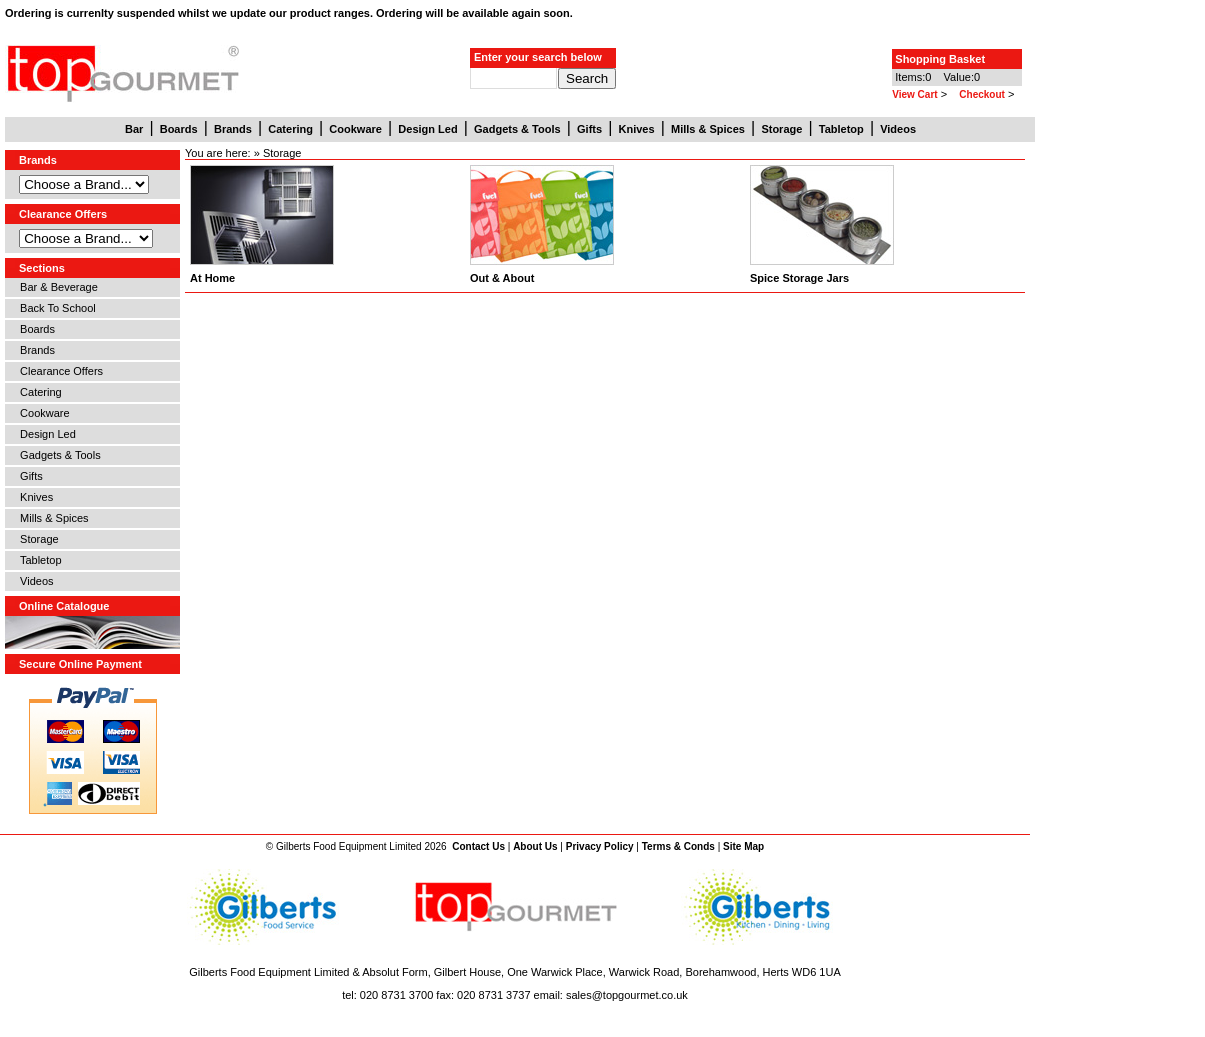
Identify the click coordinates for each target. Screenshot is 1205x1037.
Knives (33, 497)
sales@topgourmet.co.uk (627, 995)
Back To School (55, 308)
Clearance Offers (58, 371)
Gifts (28, 476)
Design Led (45, 434)
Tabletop (38, 560)
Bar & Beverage (56, 287)
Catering (38, 392)
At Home (212, 278)
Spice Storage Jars (799, 278)
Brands (34, 350)
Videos (34, 581)
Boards (34, 329)
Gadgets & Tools (57, 455)
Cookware (42, 413)
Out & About (502, 278)
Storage (36, 539)
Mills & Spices (51, 518)
